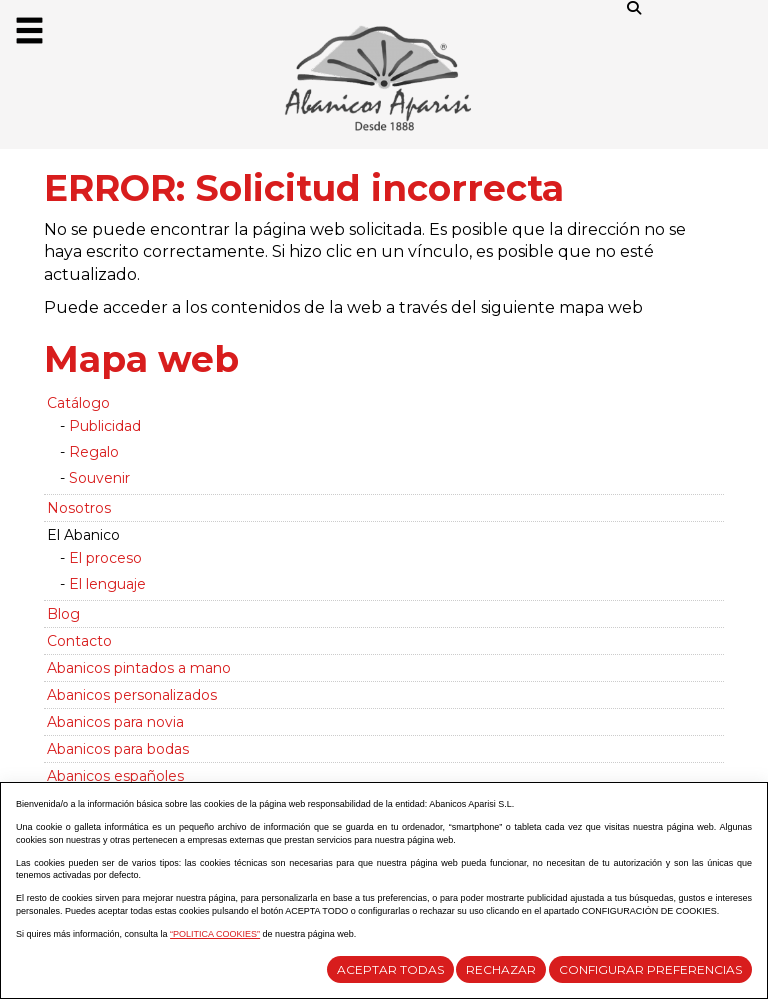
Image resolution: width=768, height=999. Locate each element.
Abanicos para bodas (118, 749)
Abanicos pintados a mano (139, 668)
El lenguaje (107, 584)
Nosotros (79, 508)
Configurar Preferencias (650, 969)
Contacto (79, 641)
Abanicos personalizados (132, 695)
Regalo (94, 452)
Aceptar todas (390, 969)
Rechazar (501, 969)
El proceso (105, 558)
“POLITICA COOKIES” (215, 934)
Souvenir (99, 478)
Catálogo (78, 403)
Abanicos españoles (115, 776)
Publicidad (105, 426)
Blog (63, 614)
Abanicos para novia (115, 722)
